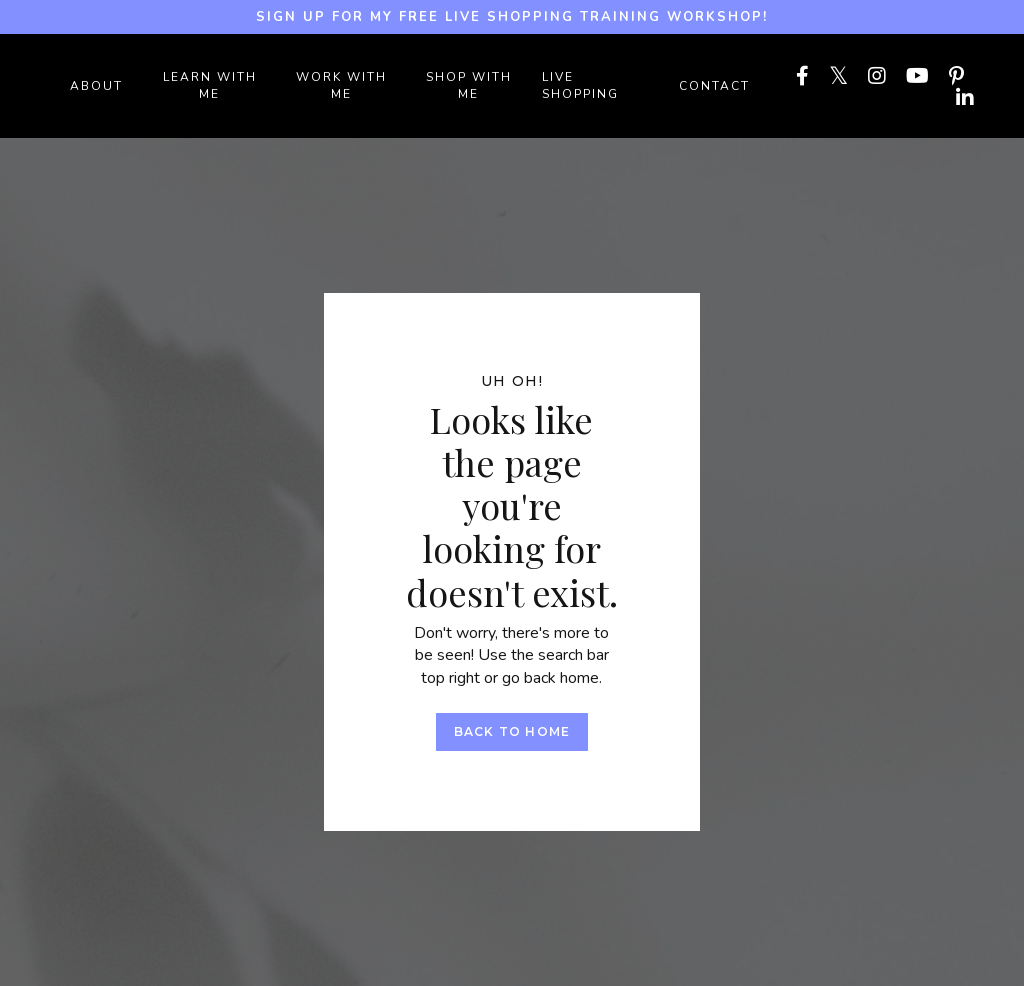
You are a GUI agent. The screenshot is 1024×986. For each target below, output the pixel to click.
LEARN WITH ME (210, 85)
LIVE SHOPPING (580, 85)
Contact (714, 86)
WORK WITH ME (341, 85)
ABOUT (96, 86)
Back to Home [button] (512, 731)
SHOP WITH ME (469, 85)
